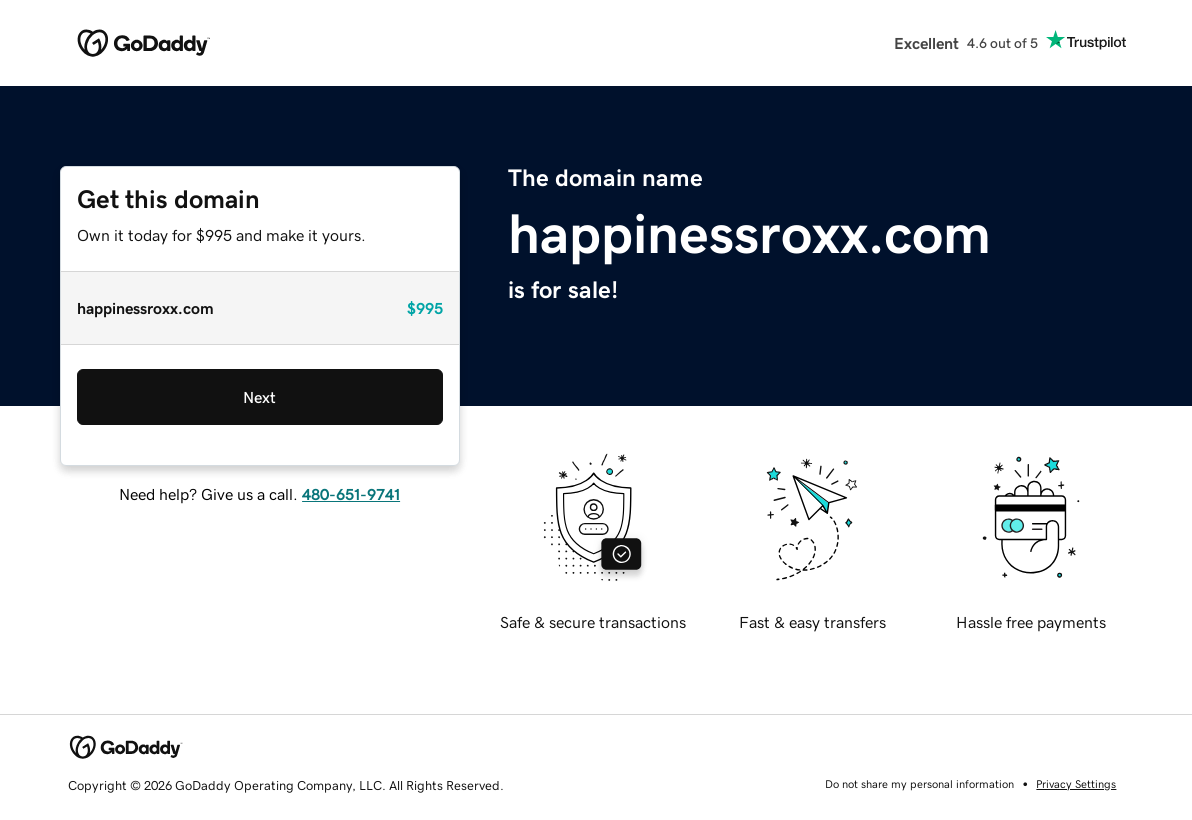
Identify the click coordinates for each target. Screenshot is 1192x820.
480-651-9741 (351, 494)
